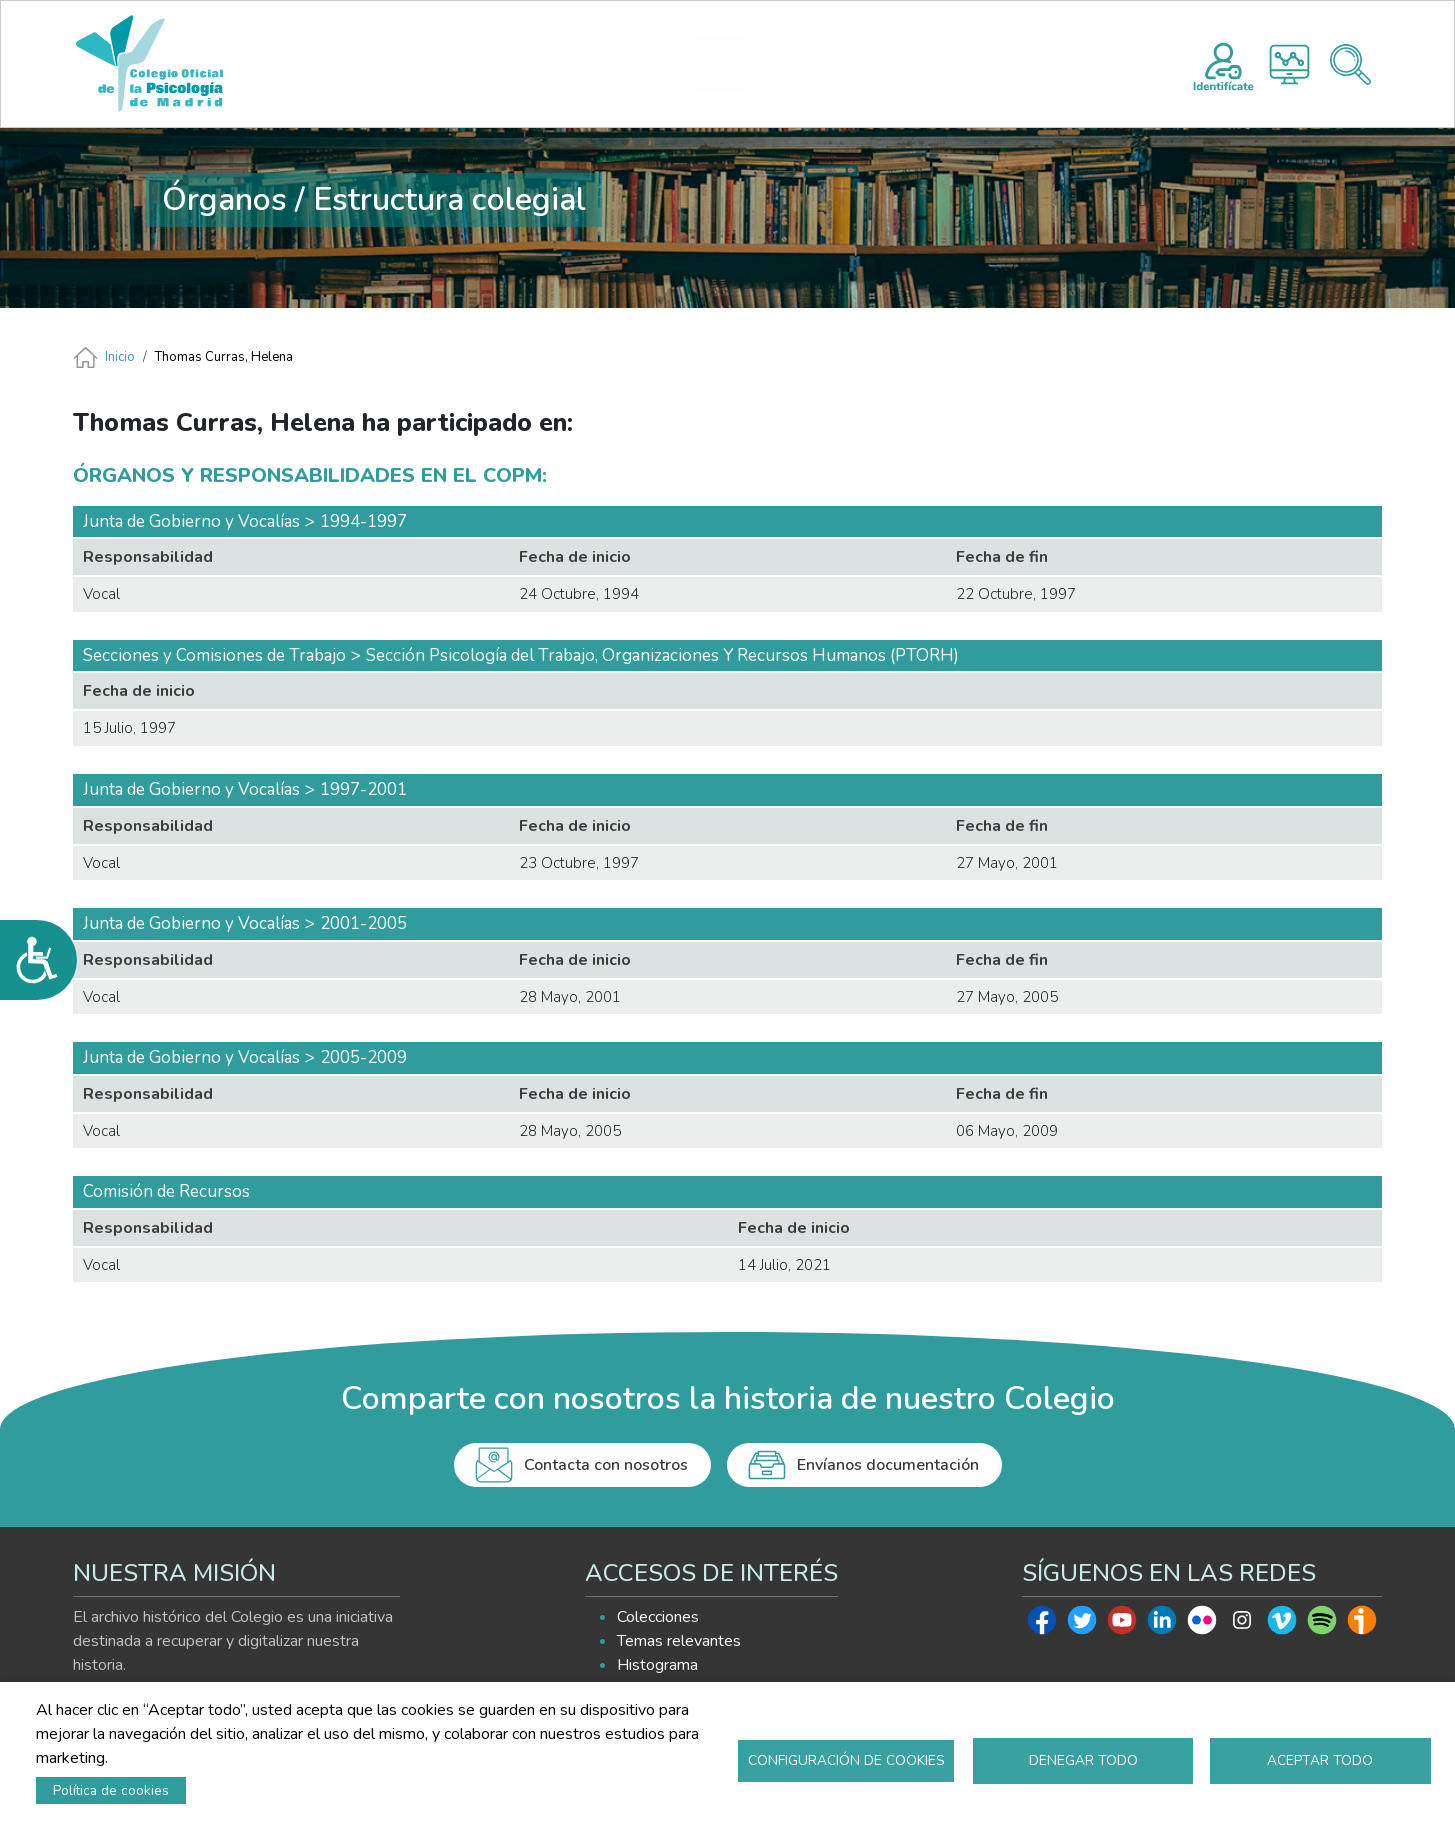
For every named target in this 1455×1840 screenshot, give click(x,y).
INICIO (440, 64)
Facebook (1042, 1625)
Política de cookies (111, 1790)
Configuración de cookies (846, 1760)
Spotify (1322, 1625)
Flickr (1202, 1625)
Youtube (1122, 1625)
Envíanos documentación (888, 1465)
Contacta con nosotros (606, 1465)
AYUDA (976, 64)
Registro (1223, 64)
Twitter (1082, 1625)
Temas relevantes (679, 1641)
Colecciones (658, 1617)
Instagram (1242, 1625)
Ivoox (1362, 1625)
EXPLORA (854, 64)
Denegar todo (1083, 1760)
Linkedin (1162, 1625)
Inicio (120, 357)
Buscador (1350, 64)
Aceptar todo (1320, 1760)
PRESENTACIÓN (558, 64)
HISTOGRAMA (730, 64)
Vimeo (1282, 1625)
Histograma (1289, 64)
